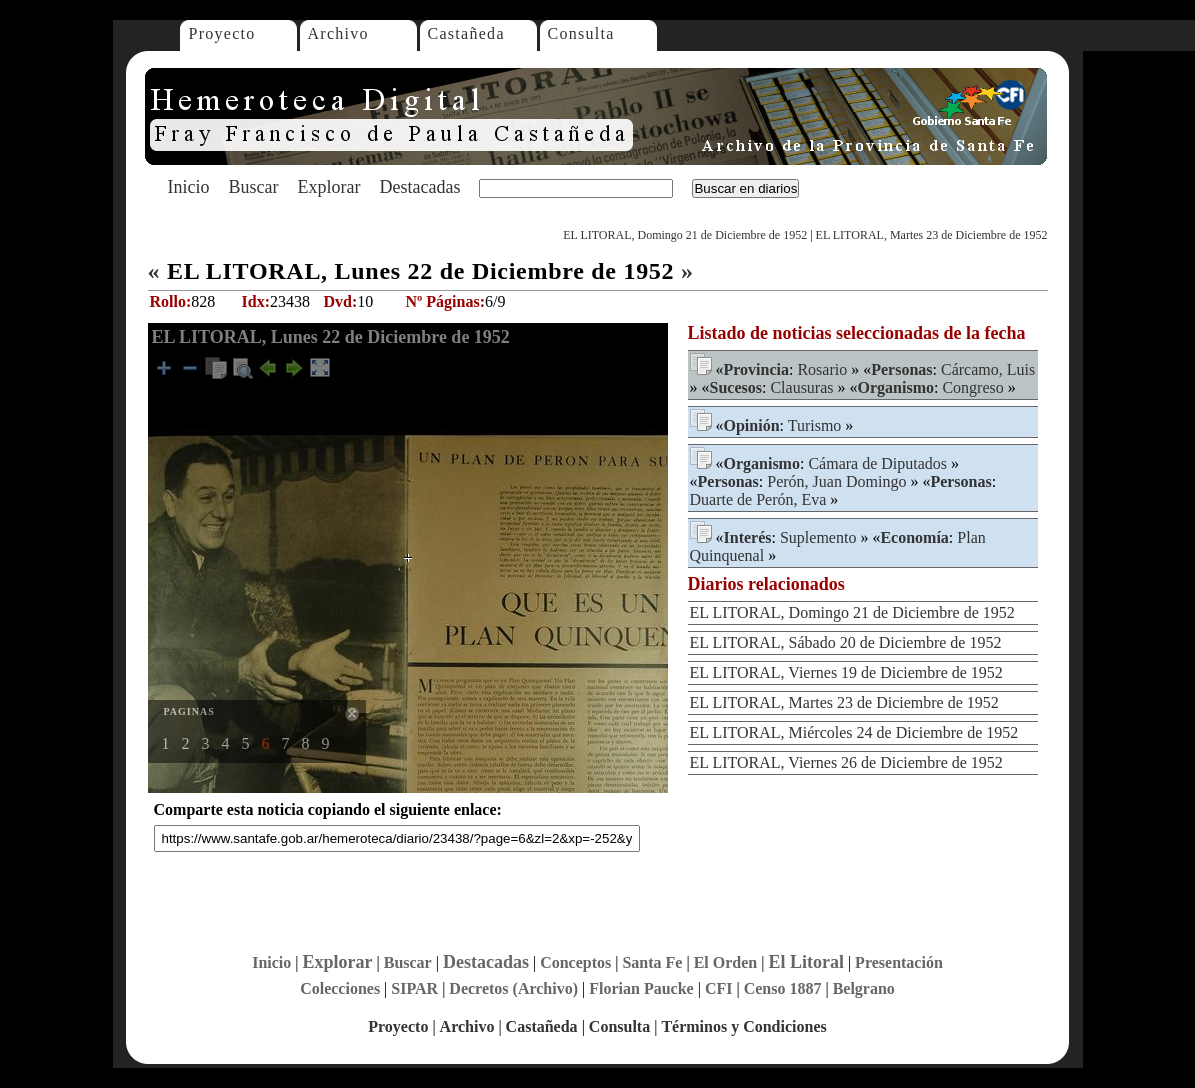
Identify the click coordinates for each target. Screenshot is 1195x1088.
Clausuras (801, 387)
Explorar (328, 187)
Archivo (338, 33)
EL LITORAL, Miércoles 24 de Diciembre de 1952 (854, 732)
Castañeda (466, 33)
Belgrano (864, 988)
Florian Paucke (641, 988)
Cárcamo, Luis (988, 369)
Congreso (972, 387)
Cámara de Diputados (877, 463)
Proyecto (222, 33)
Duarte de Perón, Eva (758, 499)
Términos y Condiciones (743, 1026)
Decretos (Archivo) (513, 988)
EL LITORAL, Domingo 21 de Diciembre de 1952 (685, 235)
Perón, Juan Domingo (836, 481)
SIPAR (414, 988)
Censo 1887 (783, 988)
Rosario (822, 369)
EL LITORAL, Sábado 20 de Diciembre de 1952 (846, 642)
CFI (719, 988)
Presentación (899, 962)
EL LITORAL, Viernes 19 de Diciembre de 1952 (846, 672)
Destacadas (419, 187)
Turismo (815, 425)
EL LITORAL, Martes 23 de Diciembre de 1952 (932, 235)
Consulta (581, 33)
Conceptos (575, 962)
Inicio (189, 187)
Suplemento (818, 537)
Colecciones (340, 988)
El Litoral (806, 962)
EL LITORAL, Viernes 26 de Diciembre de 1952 (846, 762)
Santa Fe (652, 962)
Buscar (254, 187)
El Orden (726, 962)
